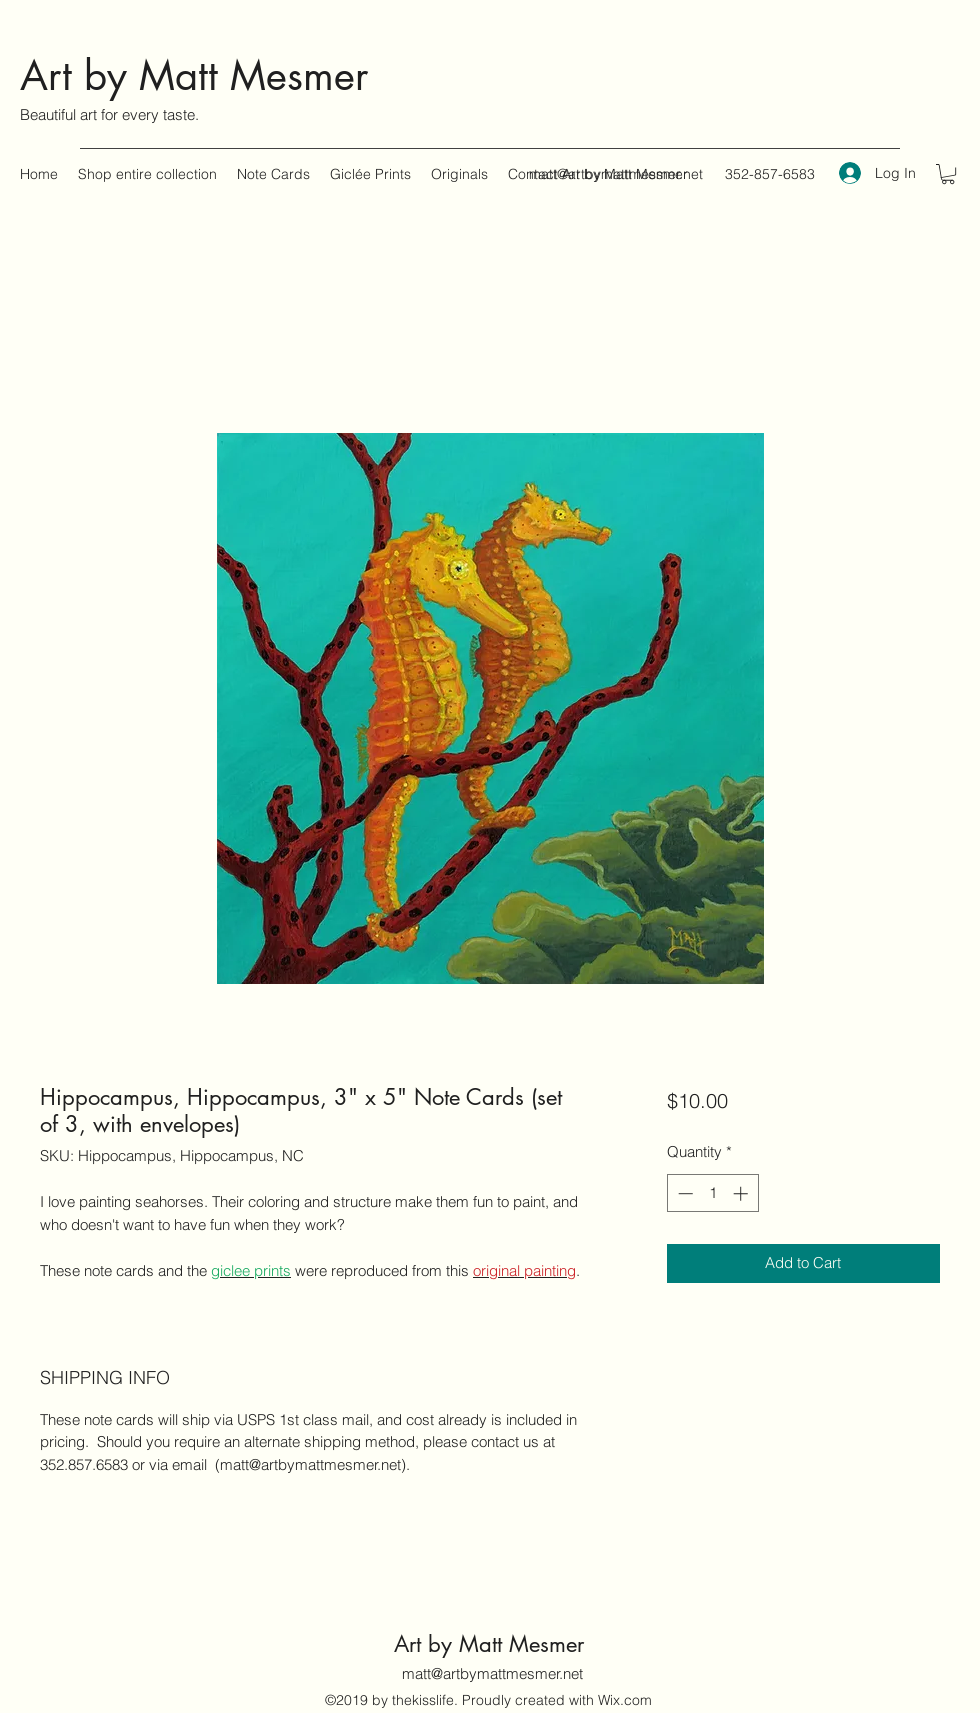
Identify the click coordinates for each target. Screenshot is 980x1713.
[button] (948, 174)
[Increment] (742, 1193)
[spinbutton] (712, 1193)
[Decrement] (683, 1193)
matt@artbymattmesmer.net (616, 174)
